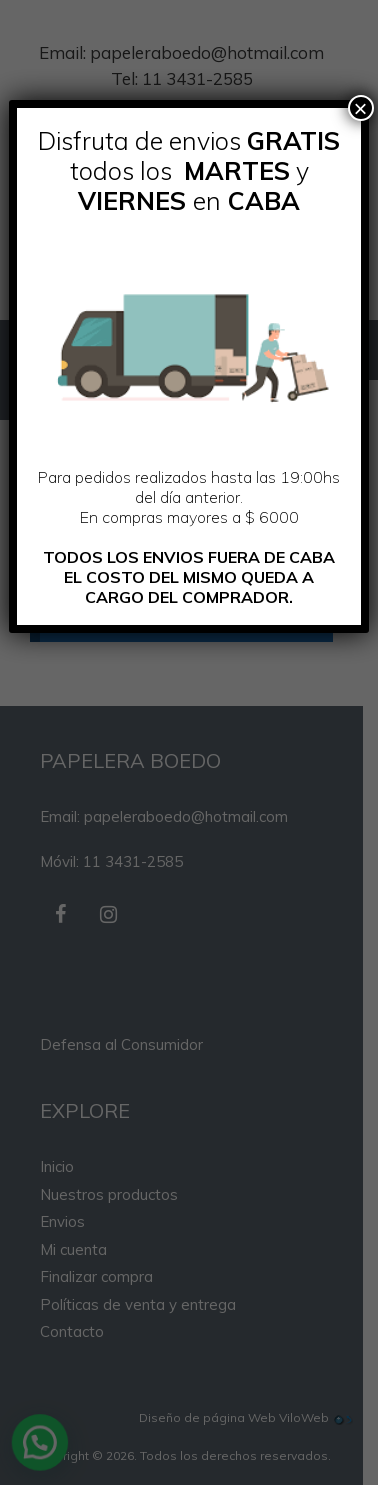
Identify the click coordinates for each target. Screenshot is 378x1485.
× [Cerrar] (361, 108)
